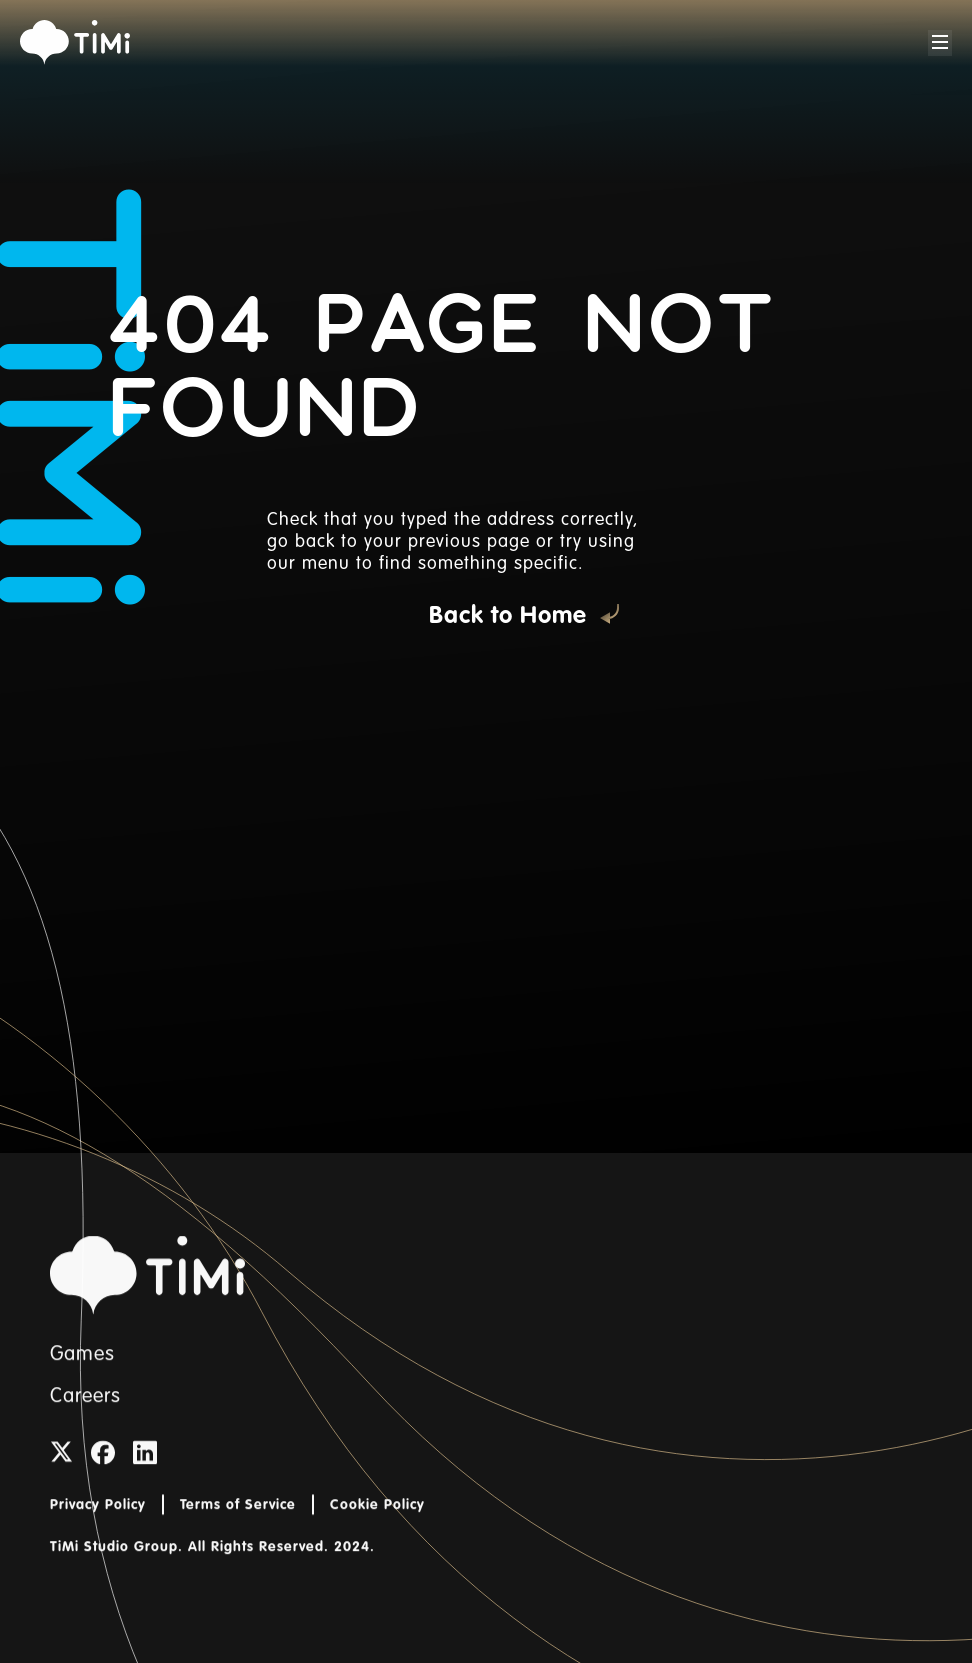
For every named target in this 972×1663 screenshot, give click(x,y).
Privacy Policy (98, 1523)
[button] (940, 43)
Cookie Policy (377, 1523)
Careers (85, 1415)
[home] (75, 42)
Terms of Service (238, 1523)
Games (82, 1373)
